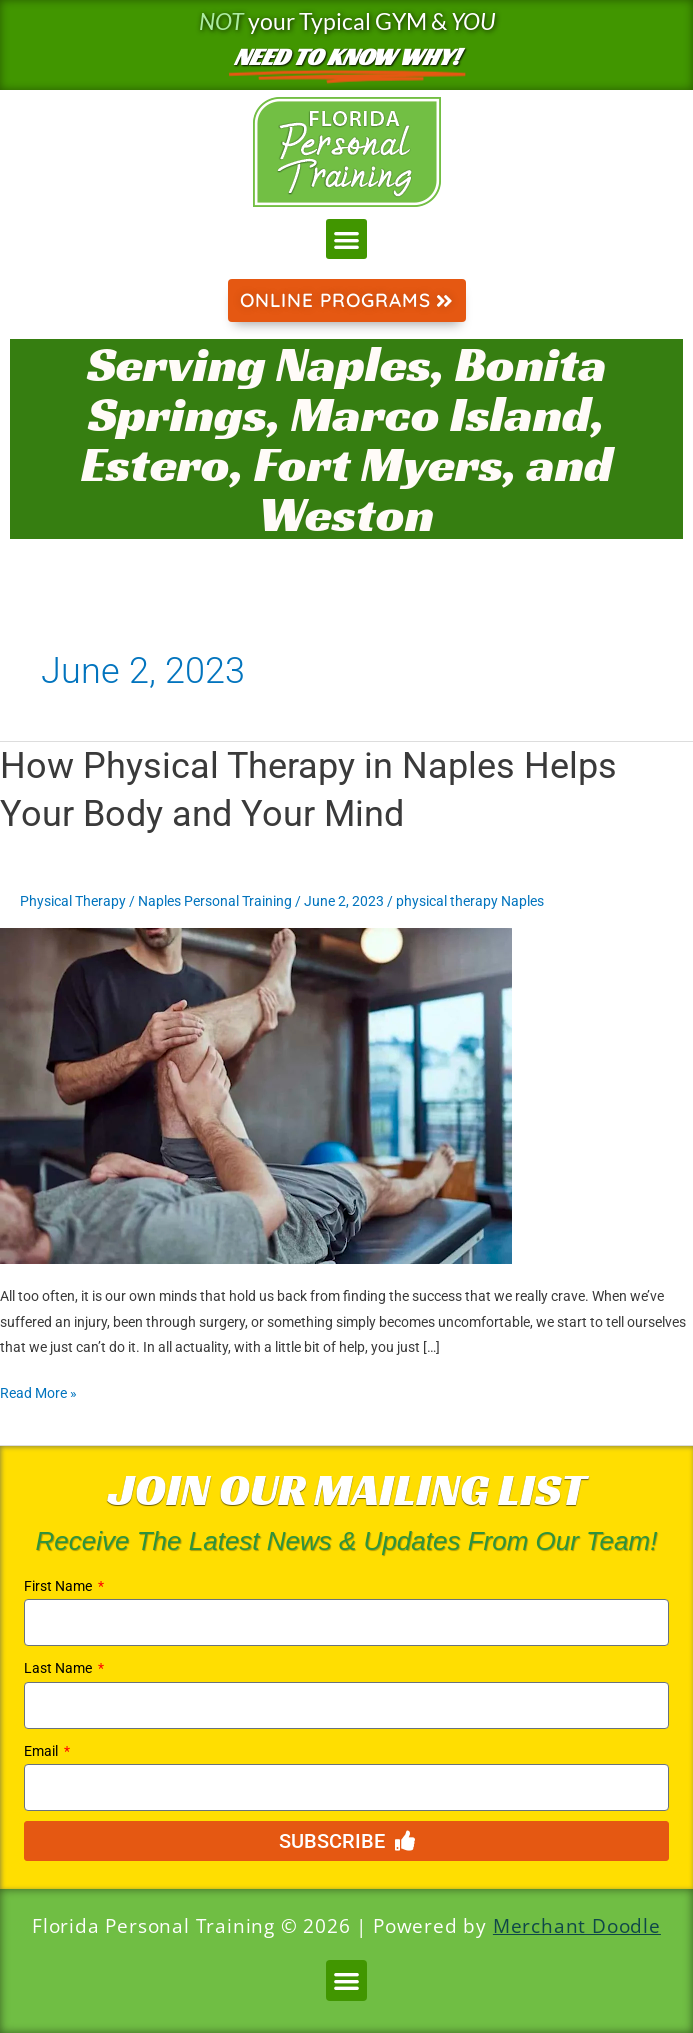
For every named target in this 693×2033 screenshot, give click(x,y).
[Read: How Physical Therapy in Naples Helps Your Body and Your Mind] (256, 1095)
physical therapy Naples (470, 901)
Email (42, 1751)
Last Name (59, 1668)
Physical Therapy (73, 901)
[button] (346, 239)
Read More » (38, 1391)
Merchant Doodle (577, 1926)
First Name (59, 1586)
